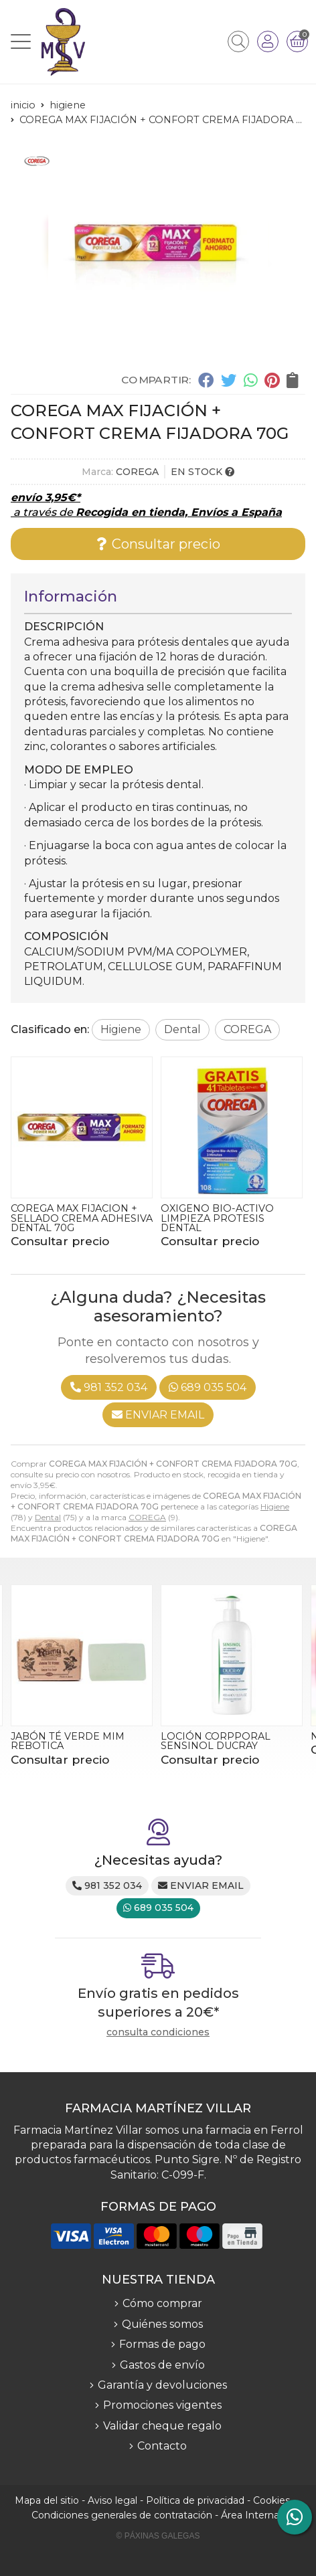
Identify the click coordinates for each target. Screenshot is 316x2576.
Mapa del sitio (47, 2500)
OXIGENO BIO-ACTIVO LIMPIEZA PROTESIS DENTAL (217, 1218)
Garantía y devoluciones (162, 2385)
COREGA (147, 1517)
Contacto (162, 2446)
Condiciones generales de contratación (121, 2515)
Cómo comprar (162, 2303)
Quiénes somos (162, 2324)
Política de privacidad (195, 2500)
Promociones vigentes (162, 2405)
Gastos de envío (162, 2365)
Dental (48, 1517)
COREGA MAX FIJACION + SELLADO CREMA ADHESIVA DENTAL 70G (82, 1218)
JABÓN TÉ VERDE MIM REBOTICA (68, 1741)
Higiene (274, 1506)
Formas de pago (162, 2344)
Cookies (271, 2500)
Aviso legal (112, 2500)
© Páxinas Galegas (158, 2536)
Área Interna (250, 2515)
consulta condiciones (158, 2032)
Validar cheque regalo (162, 2425)
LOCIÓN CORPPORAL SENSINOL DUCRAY (215, 1741)
